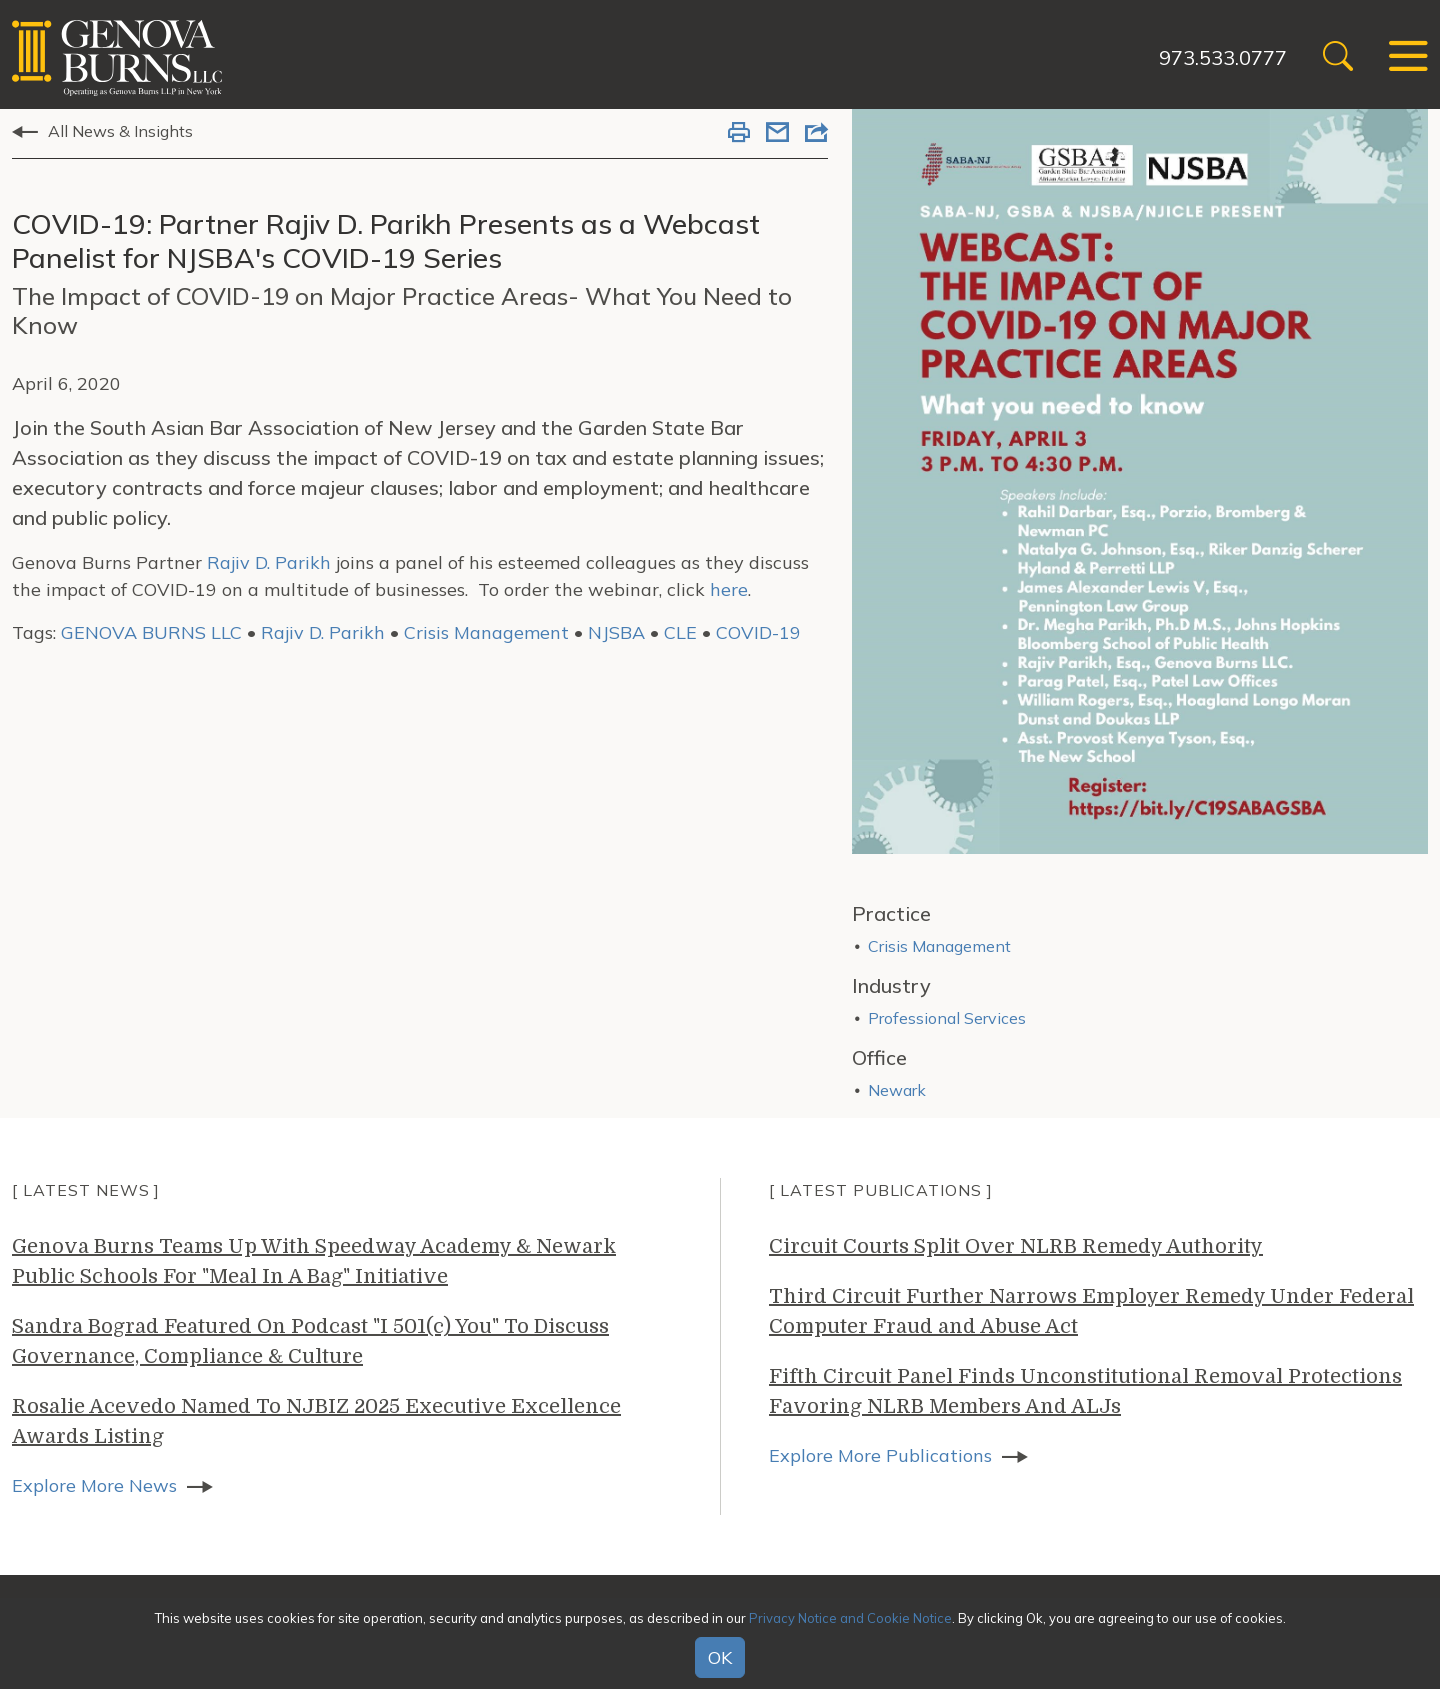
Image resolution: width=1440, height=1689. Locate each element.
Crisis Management (486, 632)
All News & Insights (120, 131)
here (729, 589)
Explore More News (94, 1485)
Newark (897, 1090)
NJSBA (616, 632)
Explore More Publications (880, 1455)
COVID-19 (758, 632)
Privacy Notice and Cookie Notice (850, 1618)
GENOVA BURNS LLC (151, 632)
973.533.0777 (1223, 57)
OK (720, 1657)
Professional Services (947, 1018)
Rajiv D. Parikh (269, 562)
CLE (680, 632)
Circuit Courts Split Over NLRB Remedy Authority (1016, 1246)
